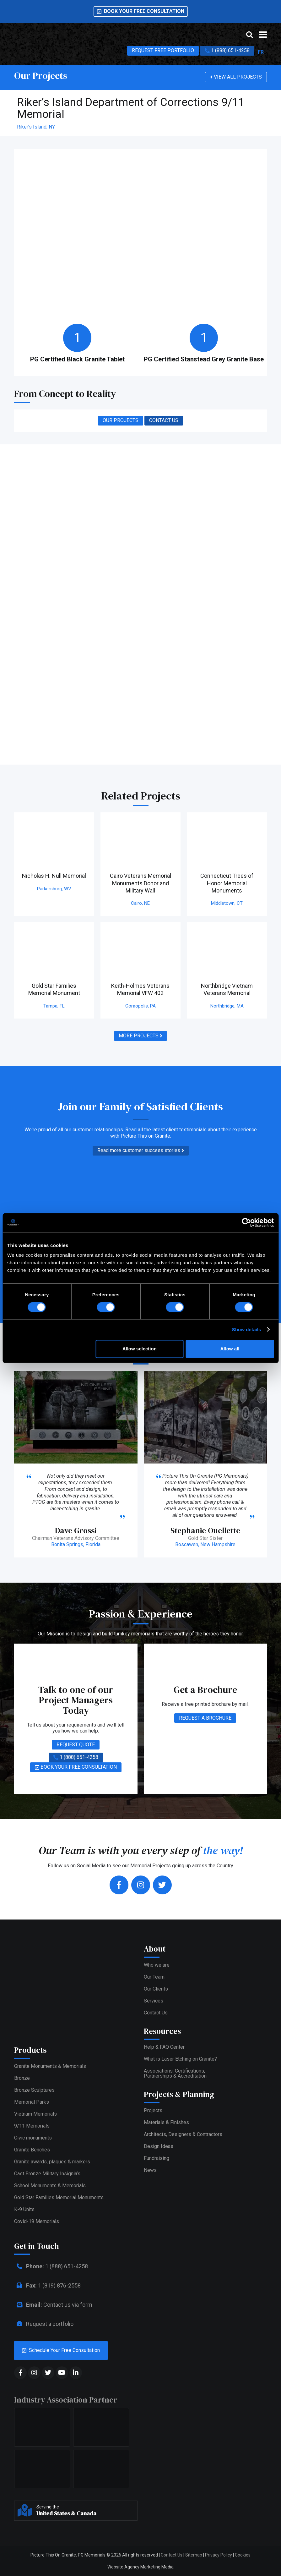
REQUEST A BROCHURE (205, 1718)
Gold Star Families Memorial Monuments (59, 2197)
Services (153, 2001)
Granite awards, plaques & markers (52, 2162)
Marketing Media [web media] (157, 2566)
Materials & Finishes (166, 2122)
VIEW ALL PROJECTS (236, 77)
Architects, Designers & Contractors (183, 2134)
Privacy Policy (218, 2554)
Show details (246, 1329)
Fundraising (156, 2158)
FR (261, 52)
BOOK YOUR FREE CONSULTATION (76, 1767)
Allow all (230, 1348)
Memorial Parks (31, 2102)
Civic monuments (33, 2138)
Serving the (85, 2510)
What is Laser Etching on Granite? (180, 2059)
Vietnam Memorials (35, 2114)
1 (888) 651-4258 (227, 50)
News (150, 2170)
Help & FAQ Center (164, 2047)
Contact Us (156, 2013)
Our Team (154, 1977)
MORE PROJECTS (140, 1036)
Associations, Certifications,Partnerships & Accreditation (175, 2073)
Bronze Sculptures (34, 2090)
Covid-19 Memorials (36, 2221)
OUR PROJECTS (120, 420)
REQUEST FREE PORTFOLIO (163, 50)
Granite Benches (32, 2150)
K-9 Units (24, 2209)
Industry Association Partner (65, 2399)
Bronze (22, 2078)
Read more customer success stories (140, 1150)
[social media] (20, 2372)
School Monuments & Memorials (50, 2186)
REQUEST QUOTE (76, 1745)
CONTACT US (163, 420)
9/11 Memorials (32, 2126)
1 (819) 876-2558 (47, 2285)
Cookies (243, 2554)
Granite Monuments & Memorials (50, 2066)
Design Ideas (158, 2146)
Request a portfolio (43, 2324)
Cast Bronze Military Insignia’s (47, 2174)
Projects (153, 2110)
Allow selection (139, 1348)
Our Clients (156, 1989)
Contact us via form (53, 2304)
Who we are (157, 1965)
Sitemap (193, 2554)
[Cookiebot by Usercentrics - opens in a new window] (246, 1222)
